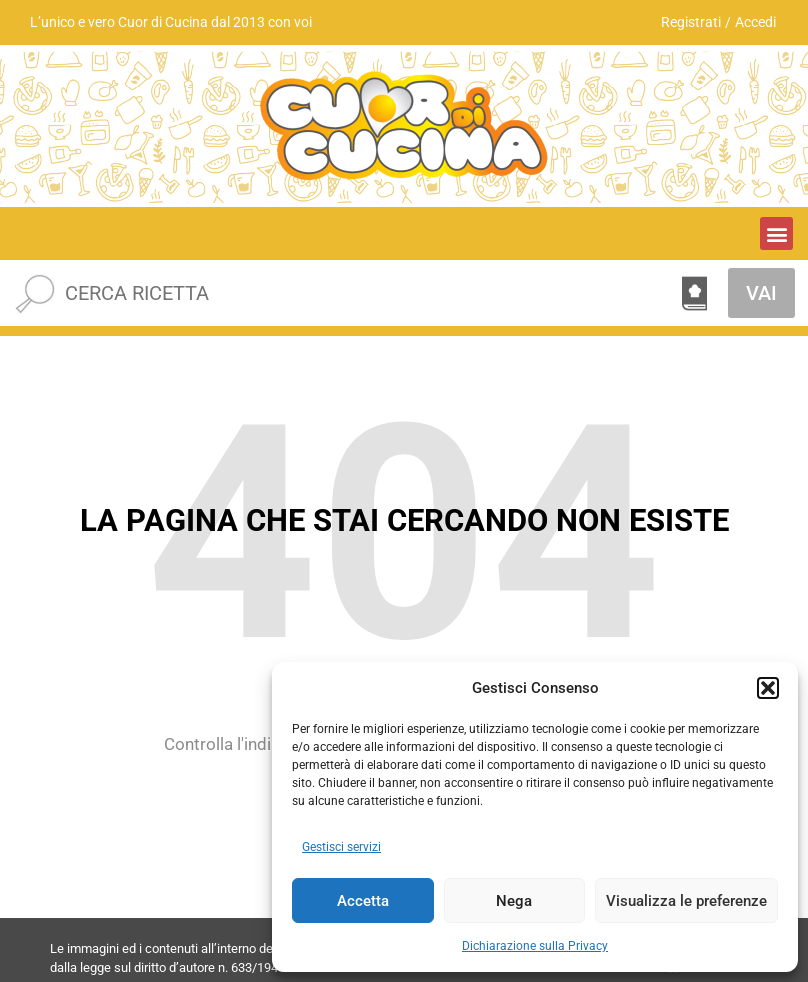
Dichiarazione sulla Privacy (535, 946)
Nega (514, 901)
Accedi (755, 22)
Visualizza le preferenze (686, 901)
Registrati (691, 22)
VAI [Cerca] (761, 293)
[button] (768, 688)
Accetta (363, 901)
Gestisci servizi (341, 847)
